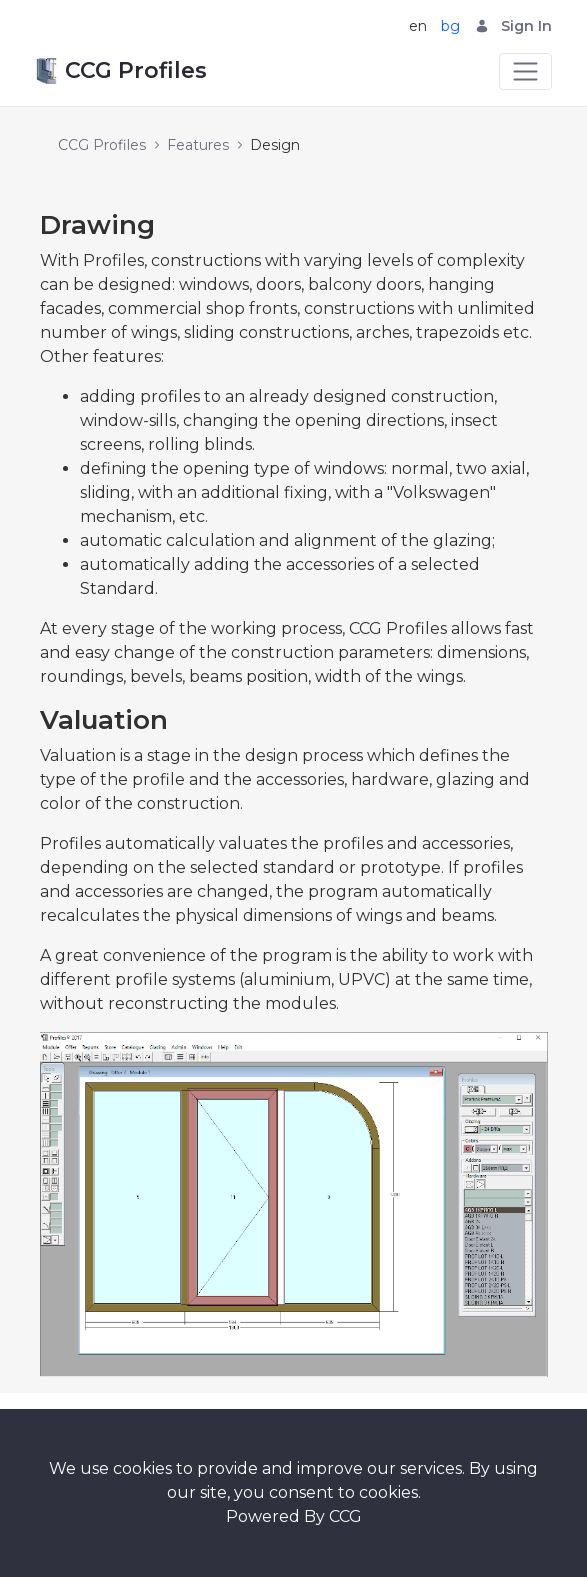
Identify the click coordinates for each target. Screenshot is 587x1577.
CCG (345, 1516)
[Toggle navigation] (525, 71)
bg (450, 26)
